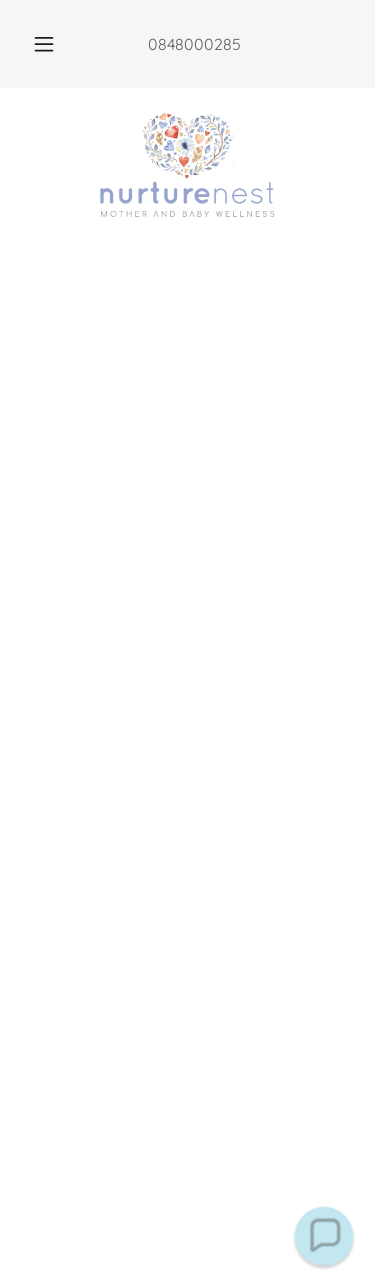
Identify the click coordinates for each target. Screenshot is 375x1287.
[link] (187, 167)
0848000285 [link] (194, 44)
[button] (44, 44)
